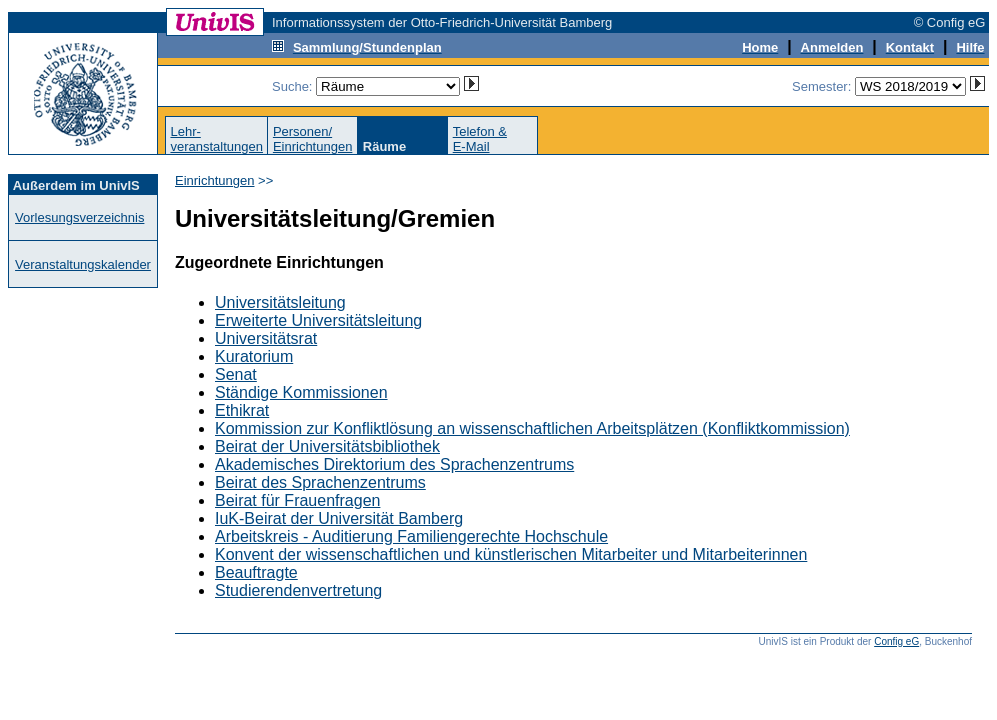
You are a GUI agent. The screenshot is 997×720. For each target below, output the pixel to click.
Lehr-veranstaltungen (216, 139)
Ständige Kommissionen (301, 392)
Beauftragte (256, 572)
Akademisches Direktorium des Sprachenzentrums (394, 464)
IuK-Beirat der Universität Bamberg (339, 518)
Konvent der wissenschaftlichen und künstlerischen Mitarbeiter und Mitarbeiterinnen (511, 554)
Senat (236, 374)
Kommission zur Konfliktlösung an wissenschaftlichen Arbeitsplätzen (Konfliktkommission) (532, 428)
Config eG (896, 641)
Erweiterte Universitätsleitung (318, 320)
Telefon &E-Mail (480, 139)
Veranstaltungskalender (83, 264)
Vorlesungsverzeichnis (79, 217)
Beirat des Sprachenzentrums (320, 482)
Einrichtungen (215, 180)
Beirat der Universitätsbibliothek (327, 446)
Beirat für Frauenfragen (297, 500)
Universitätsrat (266, 338)
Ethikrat (242, 410)
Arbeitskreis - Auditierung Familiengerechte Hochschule (411, 536)
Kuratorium (254, 356)
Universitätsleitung (280, 302)
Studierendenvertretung (298, 590)
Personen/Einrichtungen (313, 139)
